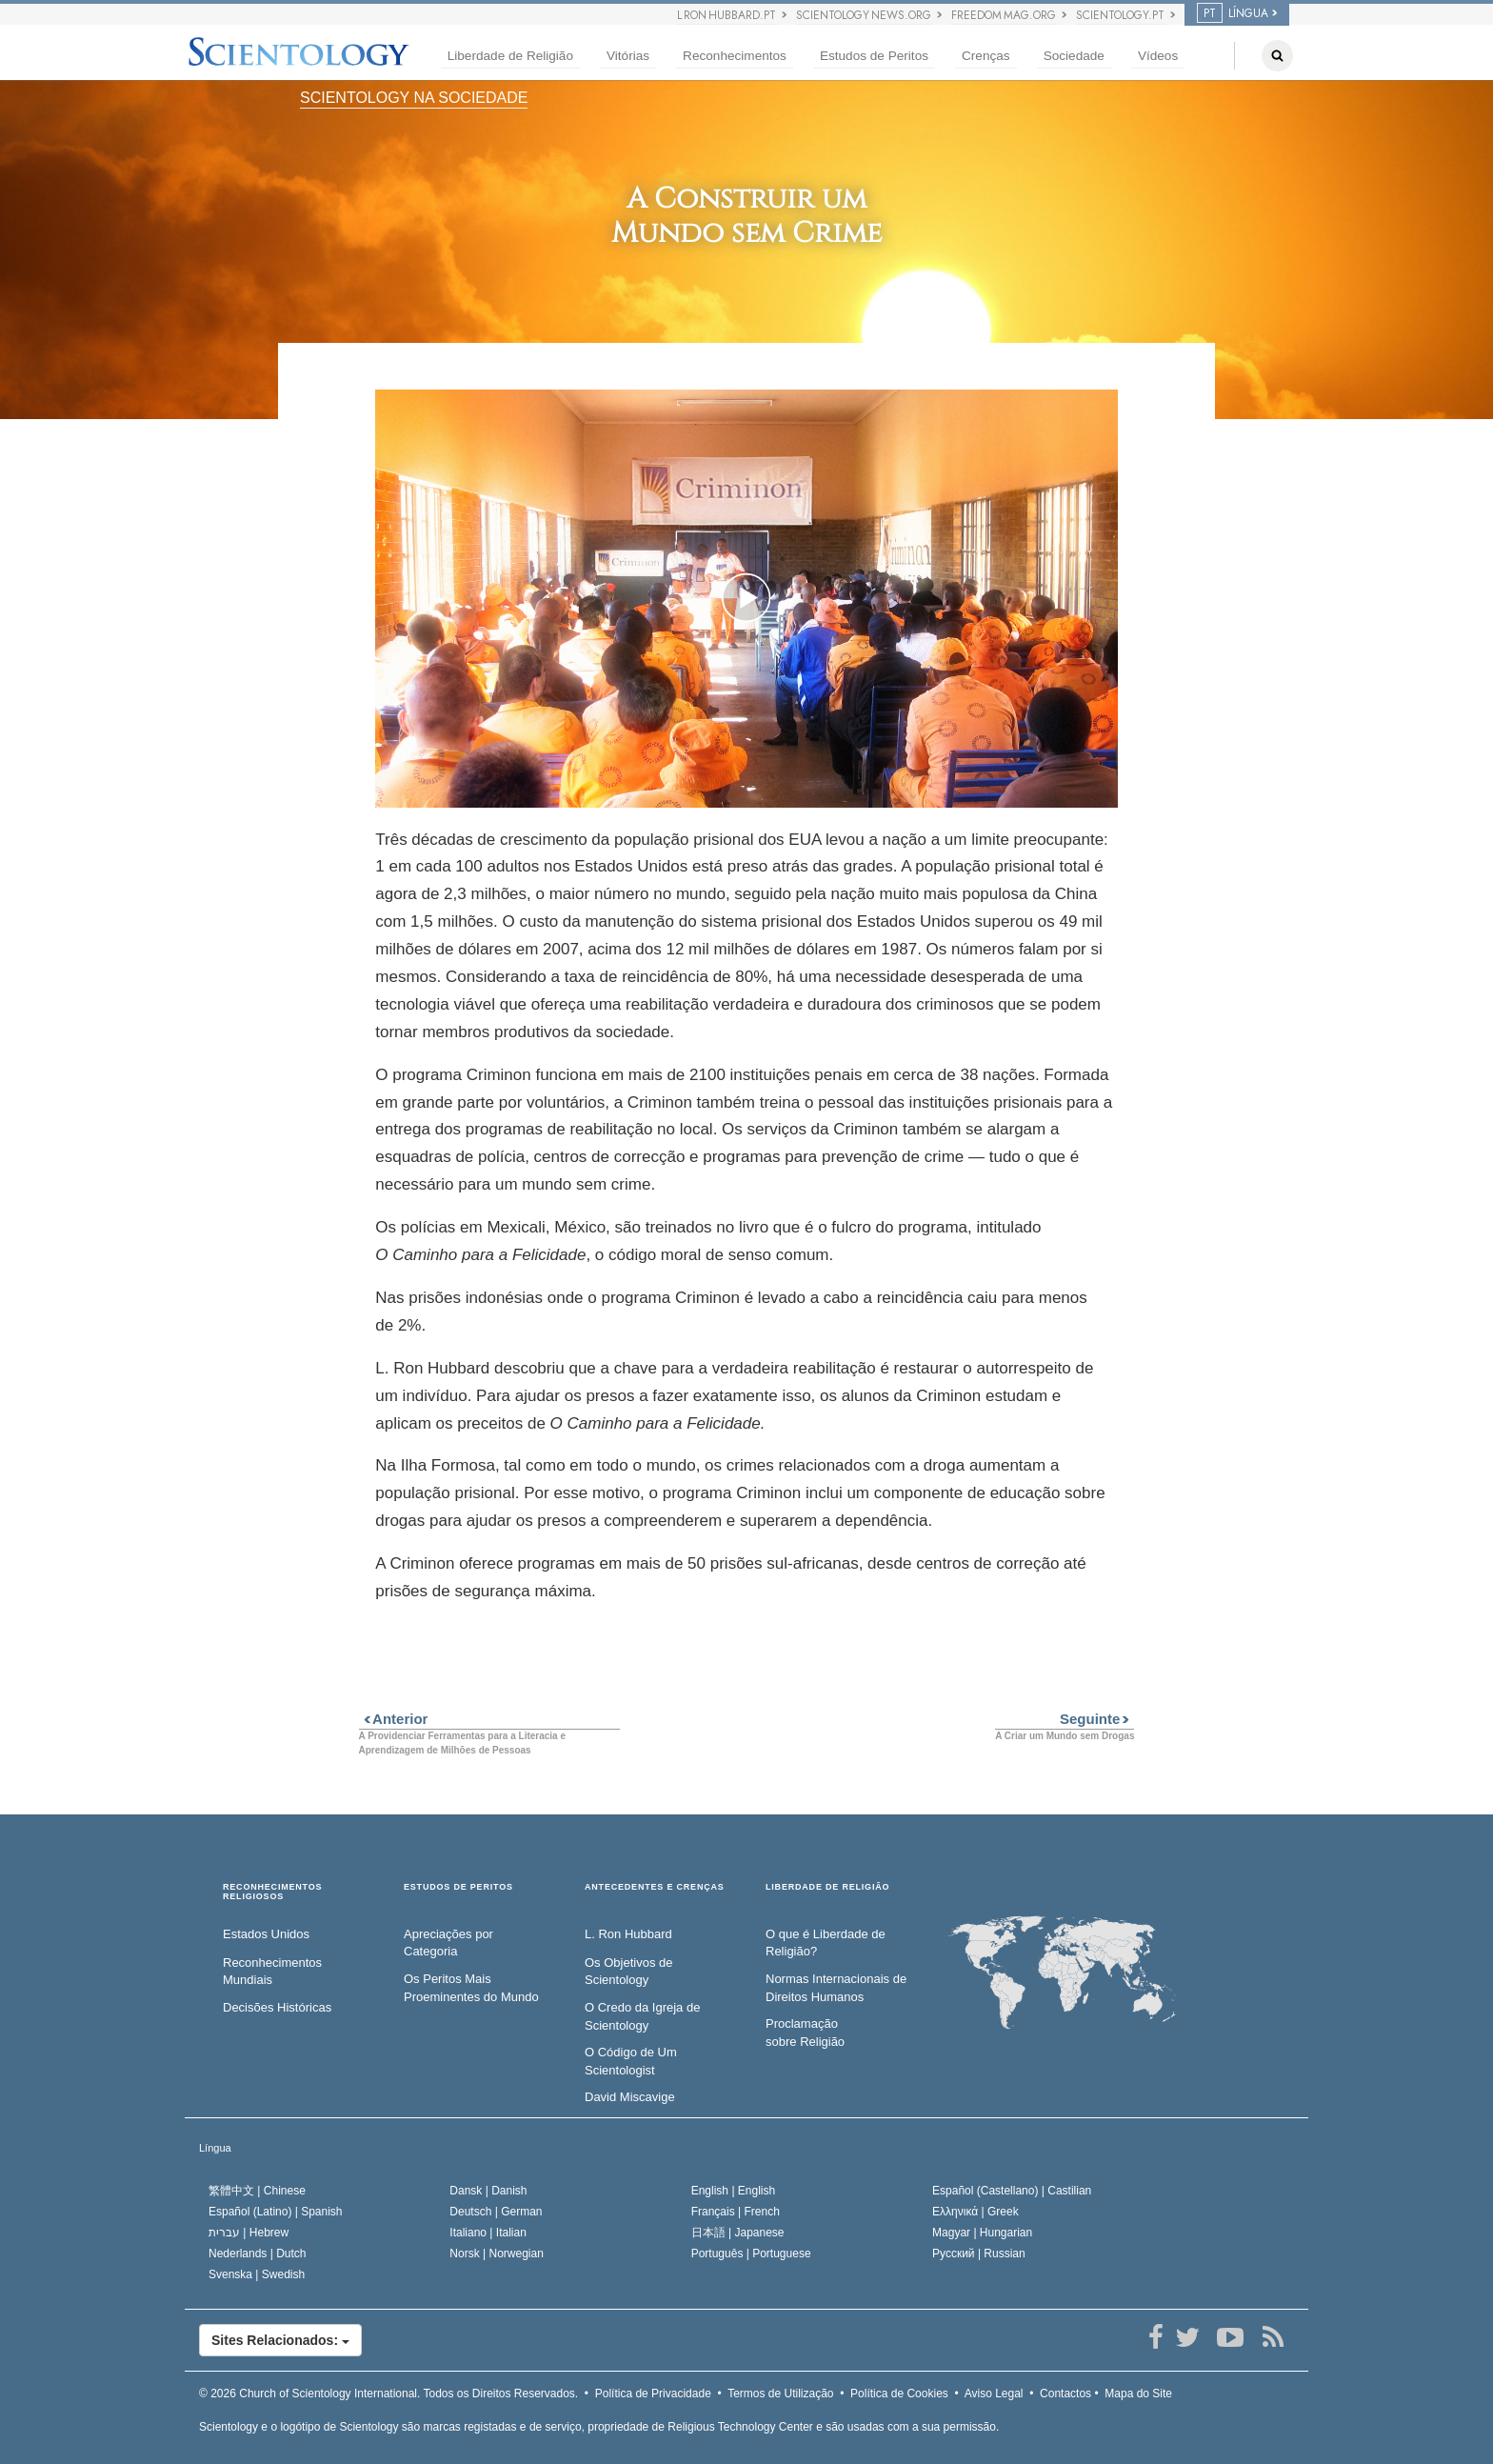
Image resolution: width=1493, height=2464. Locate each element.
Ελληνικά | (975, 2211)
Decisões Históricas (277, 2007)
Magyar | (982, 2232)
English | (733, 2190)
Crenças (986, 56)
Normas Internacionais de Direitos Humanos (836, 1988)
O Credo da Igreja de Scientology (642, 2016)
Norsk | (496, 2253)
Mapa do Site (1138, 2393)
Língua (215, 2147)
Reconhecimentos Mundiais (272, 1971)
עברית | (249, 2232)
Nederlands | (258, 2253)
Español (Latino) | (276, 2211)
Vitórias (628, 56)
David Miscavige (630, 2097)
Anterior (393, 1719)
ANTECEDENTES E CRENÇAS (655, 1887)
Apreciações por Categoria (448, 1943)
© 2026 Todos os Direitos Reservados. (388, 2393)
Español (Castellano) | (1011, 2190)
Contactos (1065, 2393)
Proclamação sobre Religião (805, 2032)
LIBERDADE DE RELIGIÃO (827, 1887)
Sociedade (1074, 56)
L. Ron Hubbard (628, 1934)
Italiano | (488, 2232)
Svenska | (257, 2274)
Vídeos (1158, 56)
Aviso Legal (994, 2393)
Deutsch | (495, 2211)
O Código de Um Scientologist (631, 2061)
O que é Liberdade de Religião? (826, 1943)
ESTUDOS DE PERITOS (458, 1887)
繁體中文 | (257, 2190)
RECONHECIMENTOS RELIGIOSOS (272, 1892)
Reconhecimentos (734, 56)
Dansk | (488, 2190)
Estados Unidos (266, 1934)
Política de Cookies (899, 2393)
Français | (735, 2211)
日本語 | (738, 2232)
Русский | (978, 2253)
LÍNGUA (1232, 13)
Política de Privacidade (653, 2393)
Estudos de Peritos (874, 56)
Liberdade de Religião (510, 56)
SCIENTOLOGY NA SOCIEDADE (414, 98)
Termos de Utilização (780, 2393)
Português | (751, 2253)
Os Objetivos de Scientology (629, 1971)
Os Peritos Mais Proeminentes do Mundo (471, 1988)
